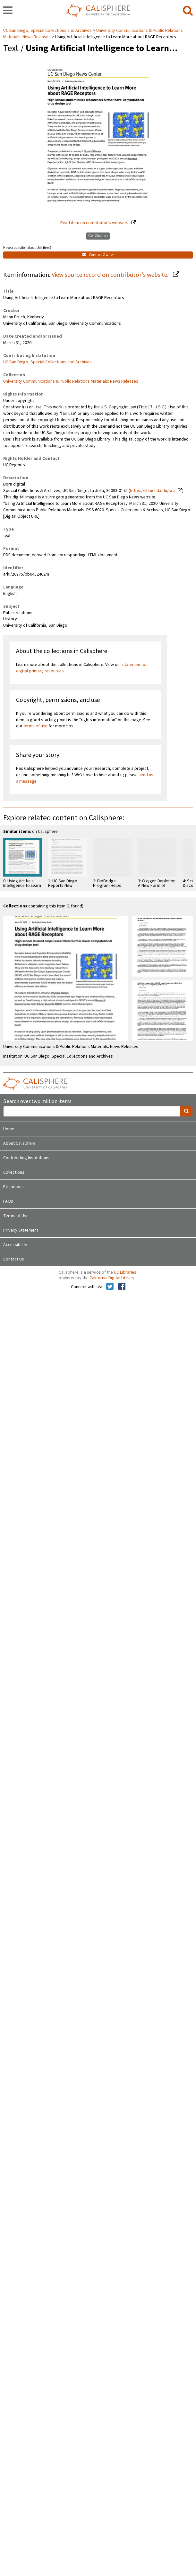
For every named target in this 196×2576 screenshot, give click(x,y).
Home (8, 1129)
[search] (188, 11)
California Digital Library (111, 1278)
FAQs (8, 1201)
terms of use (35, 726)
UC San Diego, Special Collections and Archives (48, 30)
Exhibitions (13, 1187)
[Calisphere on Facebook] (121, 1287)
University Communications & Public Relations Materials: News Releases (70, 381)
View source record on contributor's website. (111, 274)
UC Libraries (125, 1272)
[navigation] (8, 11)
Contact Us (13, 1259)
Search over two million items (37, 1101)
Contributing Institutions (26, 1158)
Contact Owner (98, 255)
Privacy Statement (20, 1230)
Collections (13, 1172)
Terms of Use (16, 1216)
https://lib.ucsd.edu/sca (152, 490)
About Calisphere (19, 1143)
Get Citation (98, 236)
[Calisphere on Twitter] (110, 1287)
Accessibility (15, 1245)
